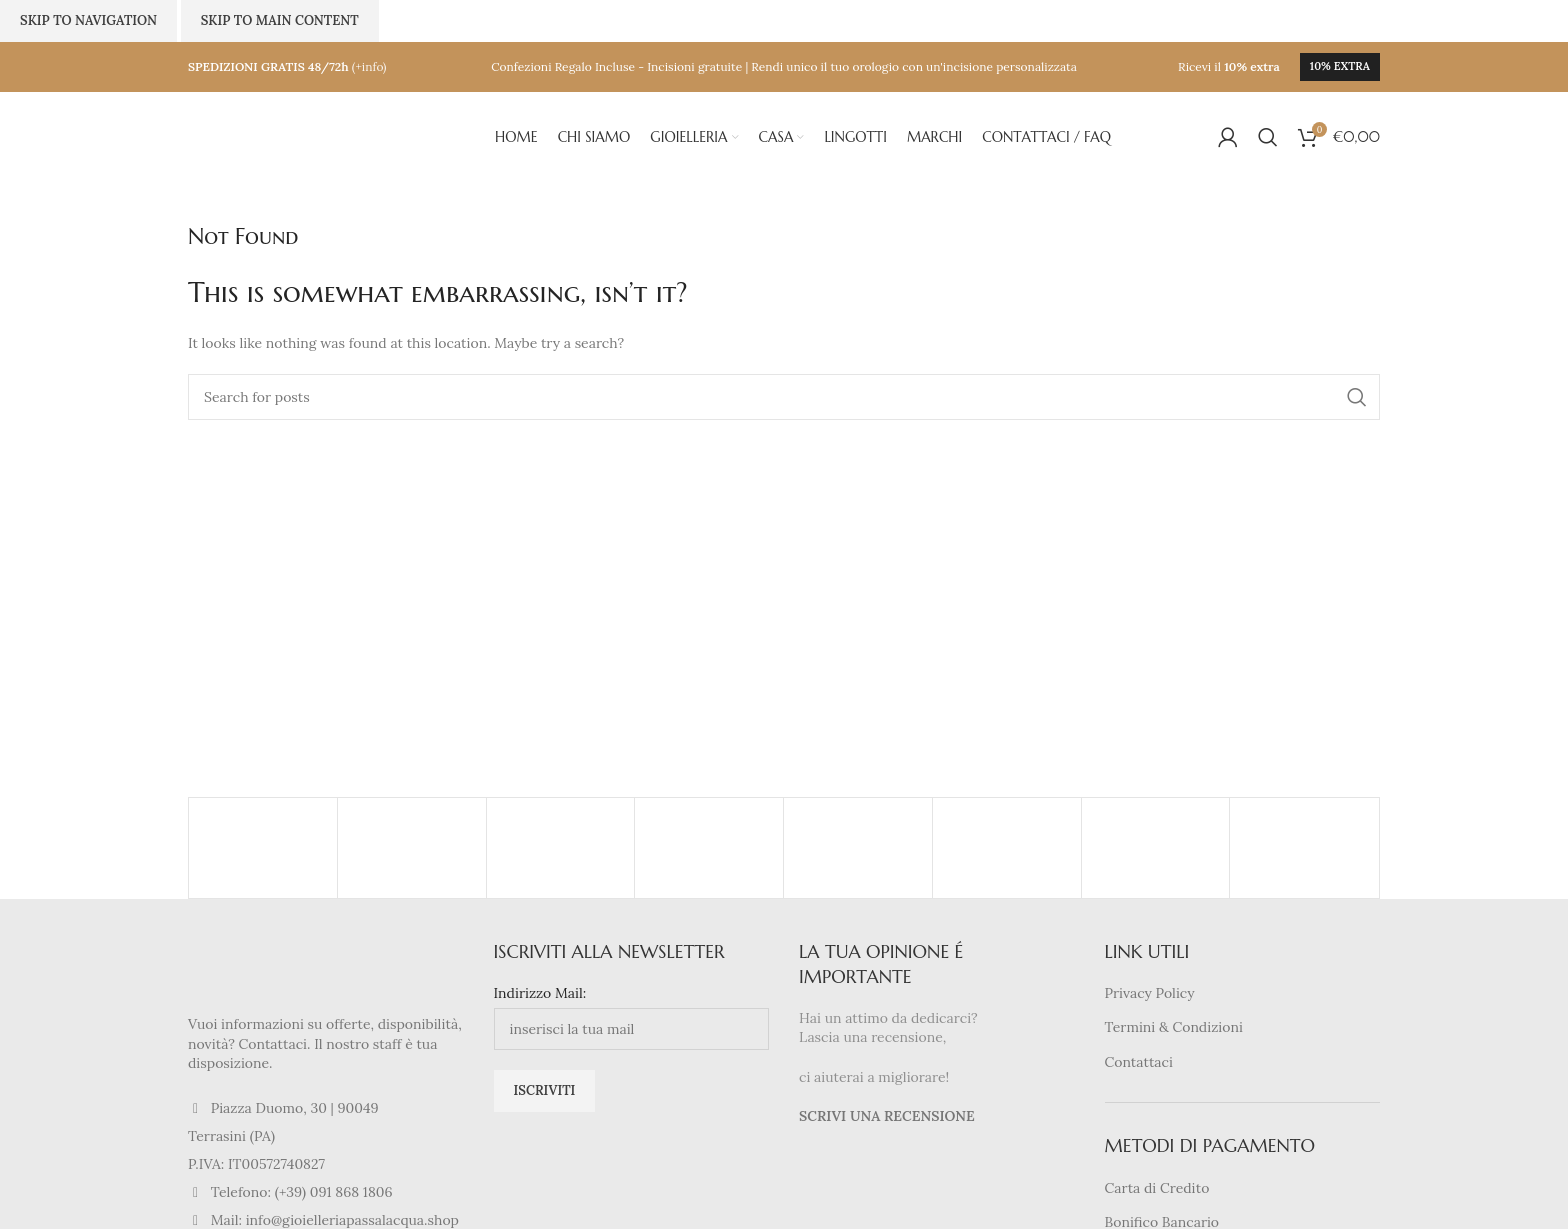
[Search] (1268, 137)
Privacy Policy (1150, 993)
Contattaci (1139, 1062)
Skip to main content (280, 20)
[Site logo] (288, 136)
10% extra (1340, 66)
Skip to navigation (88, 20)
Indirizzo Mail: (540, 993)
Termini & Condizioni (1174, 1027)
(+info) (369, 66)
